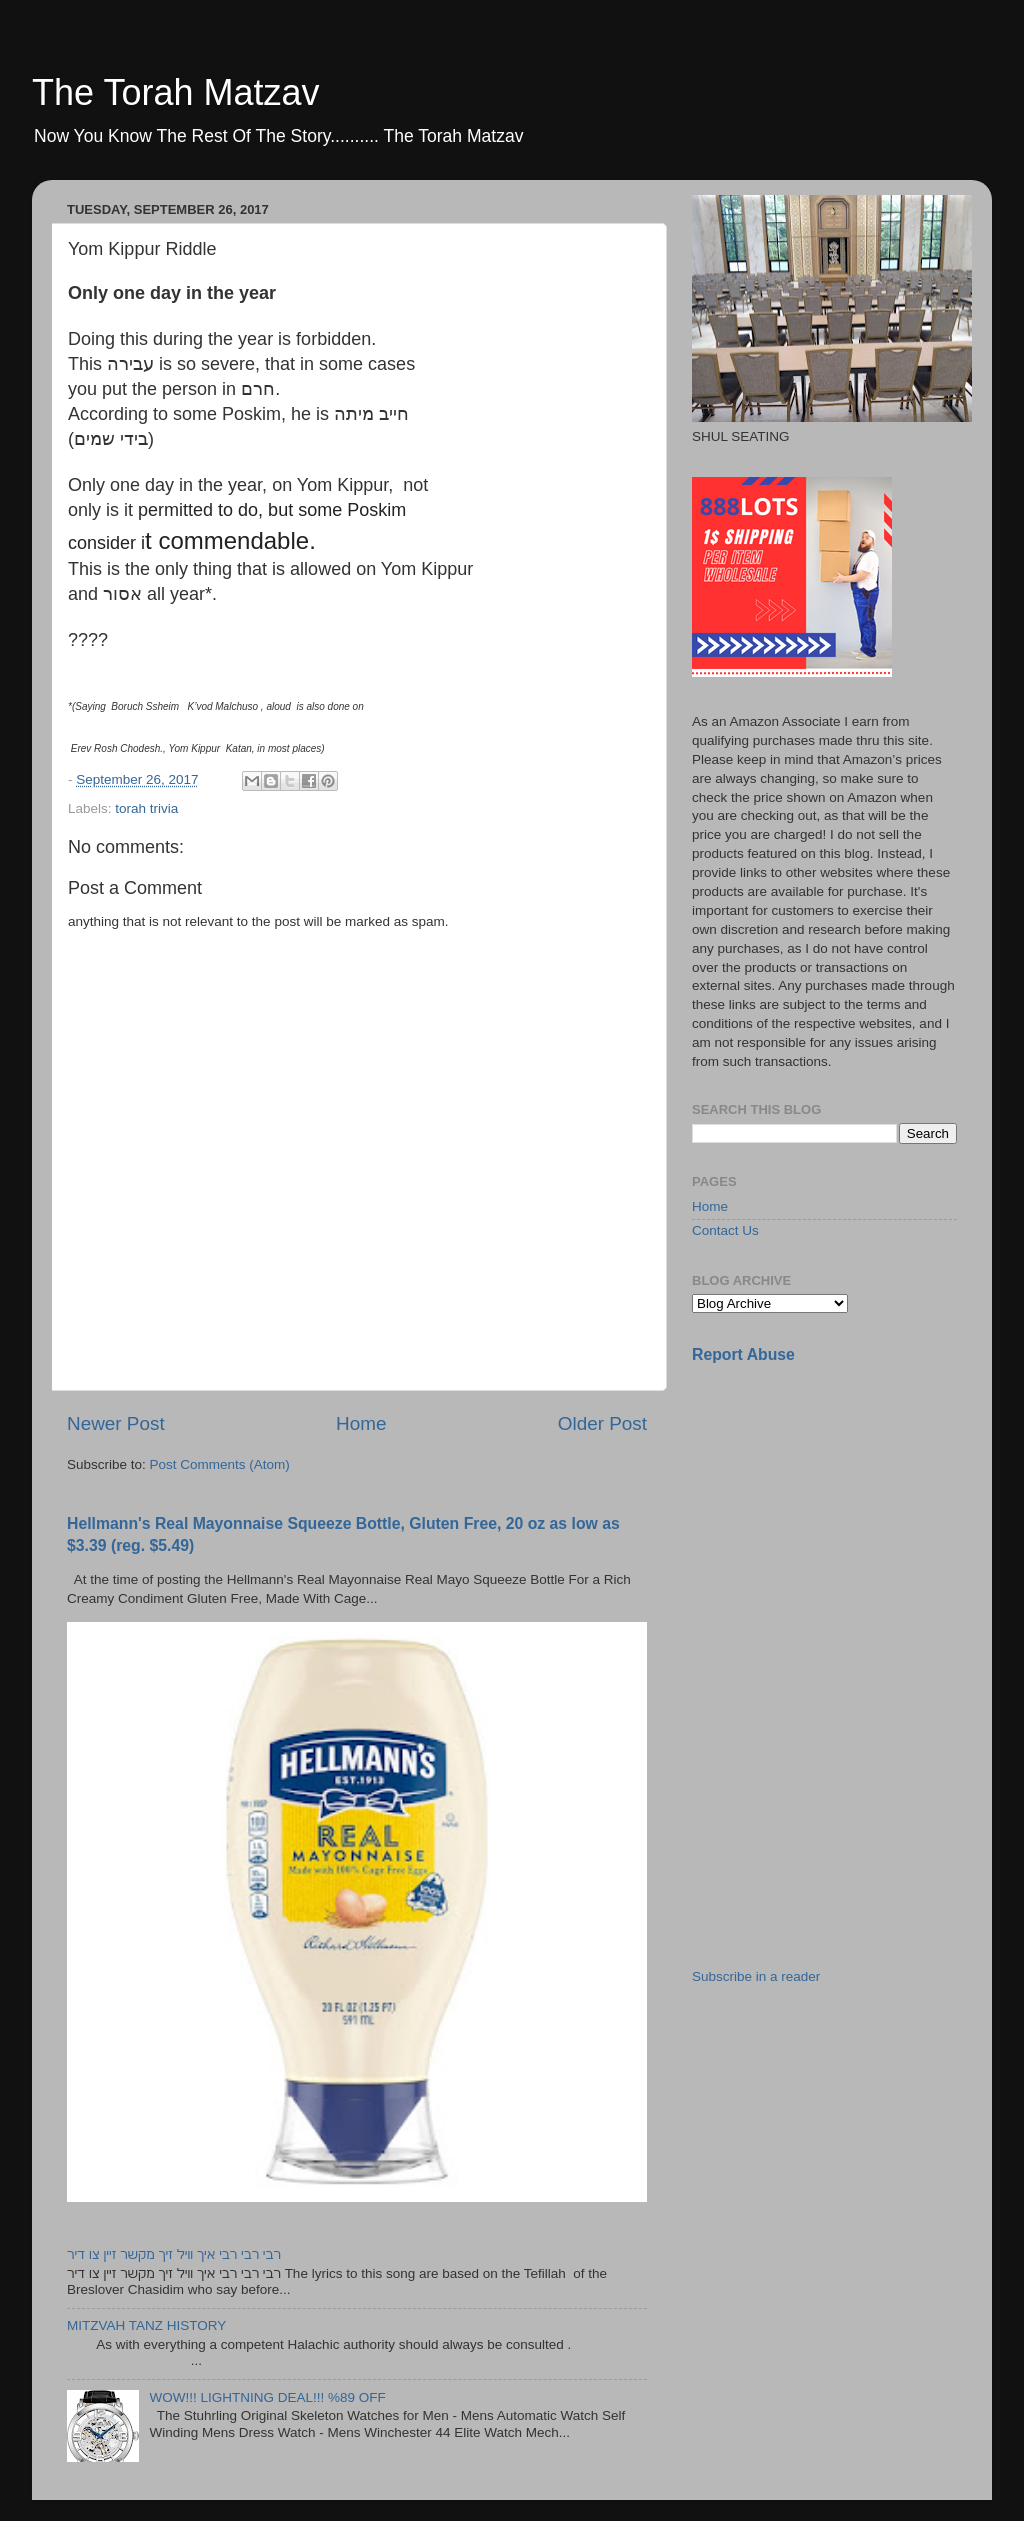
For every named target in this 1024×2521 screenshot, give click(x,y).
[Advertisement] (842, 1521)
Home (361, 1423)
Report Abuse (743, 1354)
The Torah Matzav (175, 92)
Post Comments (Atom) (220, 1464)
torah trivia (146, 808)
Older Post (602, 1423)
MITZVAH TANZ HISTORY (146, 2325)
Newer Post (116, 1423)
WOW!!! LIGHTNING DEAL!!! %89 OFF (267, 2397)
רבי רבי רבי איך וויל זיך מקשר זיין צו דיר (174, 2254)
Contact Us (725, 1230)
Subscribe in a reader (756, 1976)
